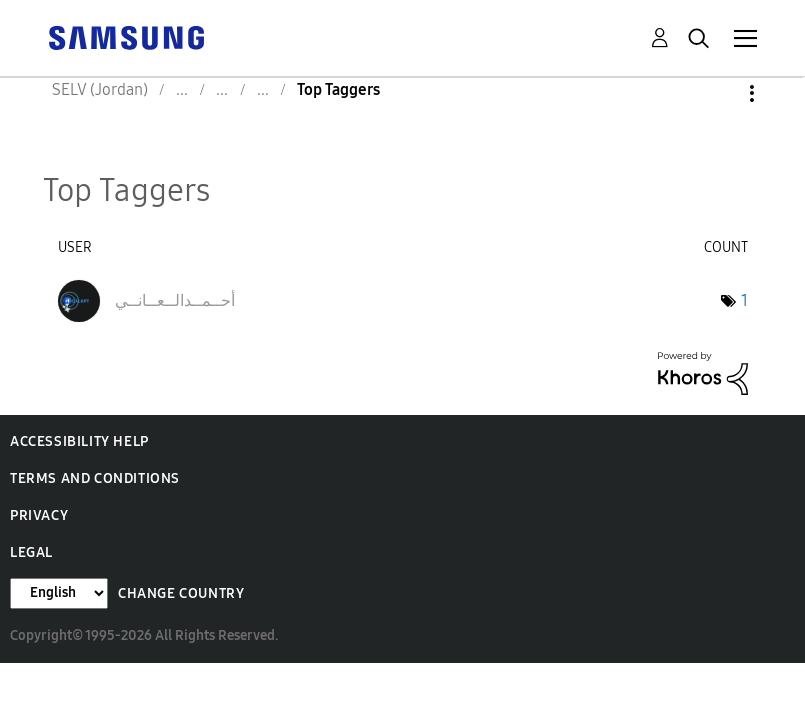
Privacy (39, 515)
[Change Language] (59, 593)
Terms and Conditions (95, 478)
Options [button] (718, 93)
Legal (31, 552)
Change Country (181, 593)
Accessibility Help (79, 441)
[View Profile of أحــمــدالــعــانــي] (175, 300)
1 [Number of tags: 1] (744, 300)
